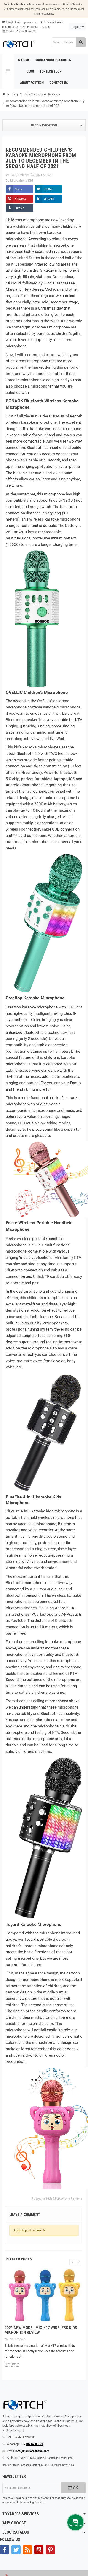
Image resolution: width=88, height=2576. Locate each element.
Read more (12, 2364)
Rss (27, 2549)
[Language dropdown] (77, 26)
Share (18, 189)
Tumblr (19, 208)
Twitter (48, 189)
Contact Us (30, 27)
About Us (10, 27)
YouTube (38, 2549)
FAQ (45, 27)
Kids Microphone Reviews (64, 2198)
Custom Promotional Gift (20, 31)
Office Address (51, 22)
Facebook (4, 2549)
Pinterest (20, 198)
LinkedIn (49, 198)
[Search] (68, 42)
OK (73, 2487)
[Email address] (31, 2487)
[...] (22, 2430)
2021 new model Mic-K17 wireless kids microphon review (41, 2330)
